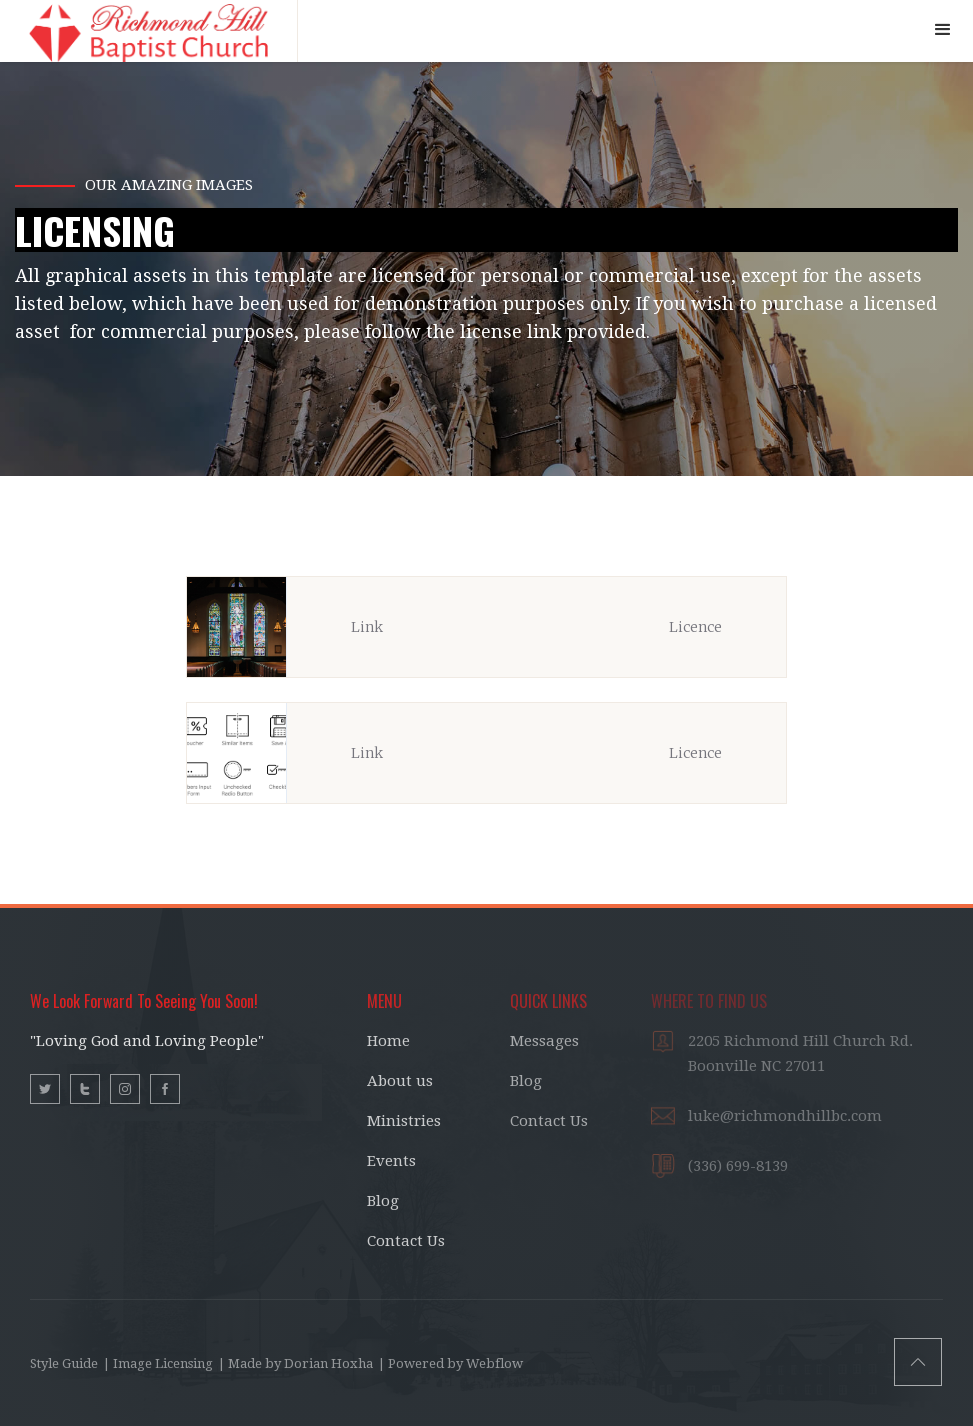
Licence (695, 627)
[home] (149, 31)
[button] (943, 30)
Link (367, 627)
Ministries (404, 1121)
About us (400, 1081)
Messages (544, 1041)
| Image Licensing (158, 1363)
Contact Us (406, 1241)
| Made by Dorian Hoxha (295, 1363)
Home (388, 1041)
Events (391, 1161)
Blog (383, 1201)
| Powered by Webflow (450, 1363)
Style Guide (64, 1363)
